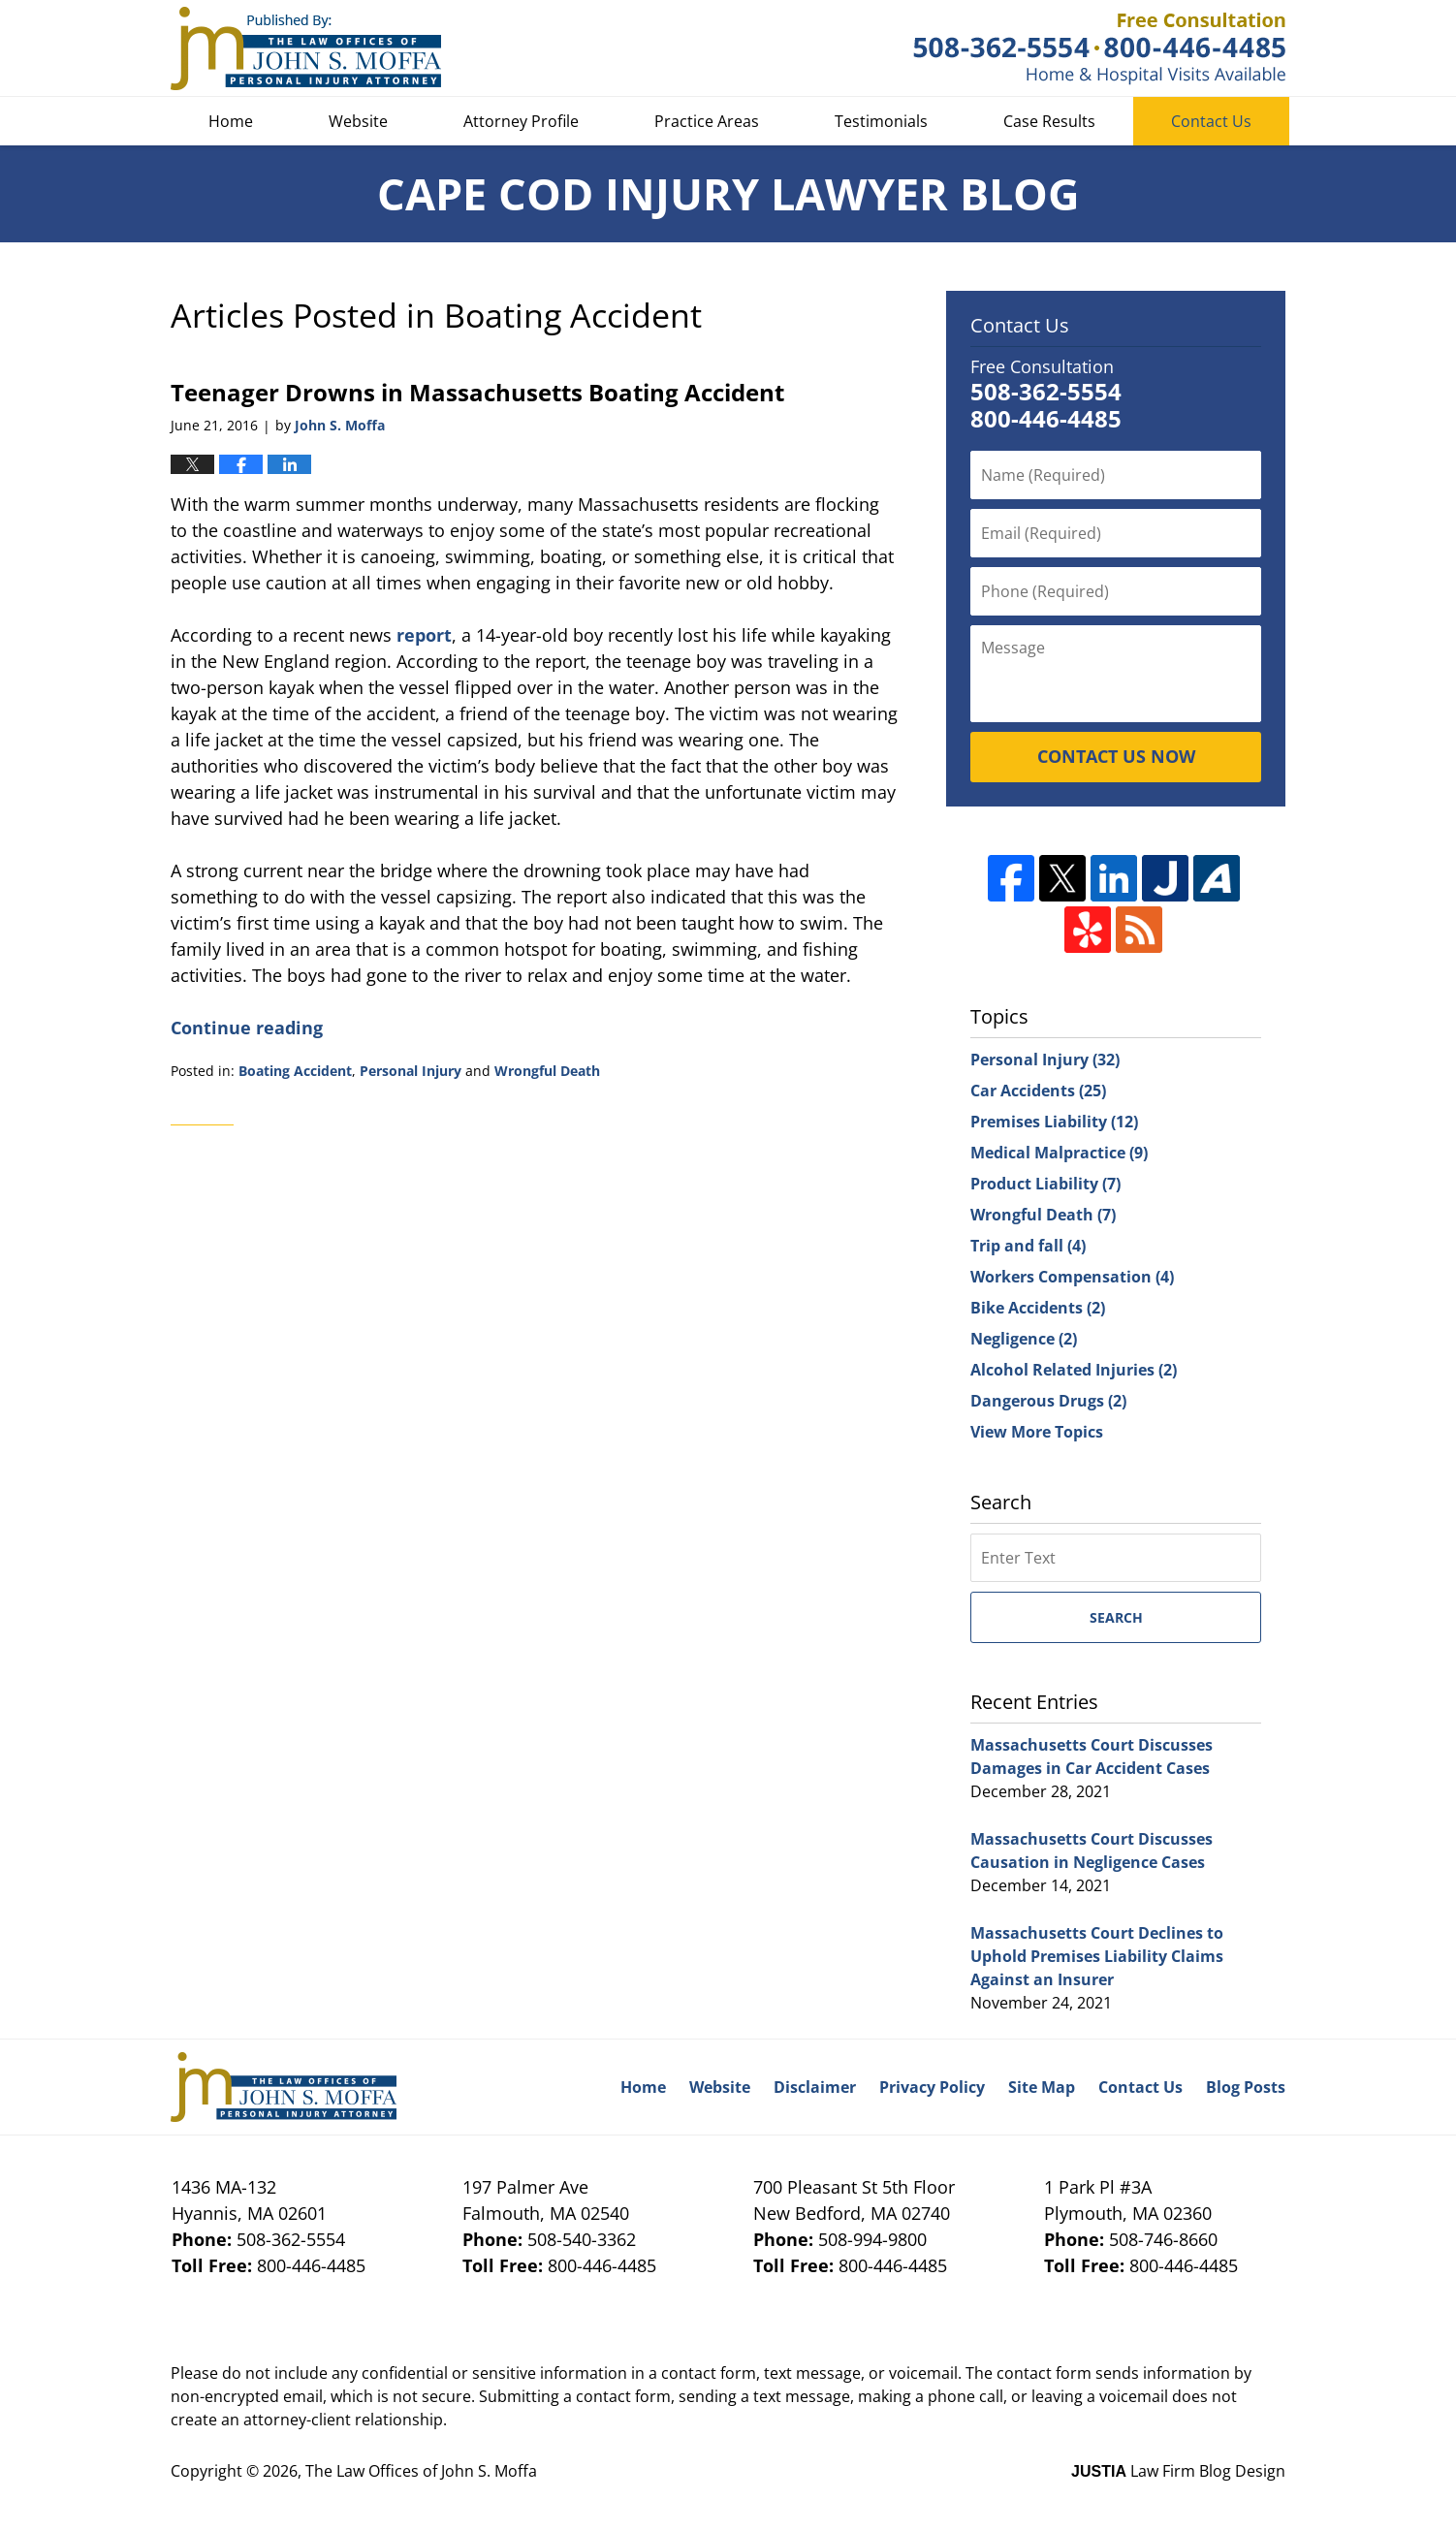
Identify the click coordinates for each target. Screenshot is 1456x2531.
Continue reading (247, 1027)
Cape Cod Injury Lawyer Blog (306, 48)
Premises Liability (1054, 1121)
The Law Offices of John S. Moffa (421, 2471)
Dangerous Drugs (1048, 1400)
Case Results (1049, 121)
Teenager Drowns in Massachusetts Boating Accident (477, 392)
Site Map (1041, 2087)
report (424, 635)
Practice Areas (706, 121)
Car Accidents (1038, 1090)
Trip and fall (1028, 1245)
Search (1116, 1617)
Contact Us (1211, 121)
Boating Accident (295, 1070)
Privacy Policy (932, 2087)
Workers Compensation (1072, 1276)
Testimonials (881, 121)
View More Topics (1036, 1431)
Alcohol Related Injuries (1073, 1369)
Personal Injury (410, 1070)
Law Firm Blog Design (1178, 2471)
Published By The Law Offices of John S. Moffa (1099, 49)
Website (358, 121)
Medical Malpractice (1059, 1152)
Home (230, 121)
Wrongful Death (547, 1070)
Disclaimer (815, 2087)
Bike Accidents (1037, 1307)
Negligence (1023, 1338)
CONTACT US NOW (1116, 756)
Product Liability (1045, 1183)
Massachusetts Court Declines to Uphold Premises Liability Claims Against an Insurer (1096, 1956)
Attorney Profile (521, 121)
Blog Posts (1245, 2087)
